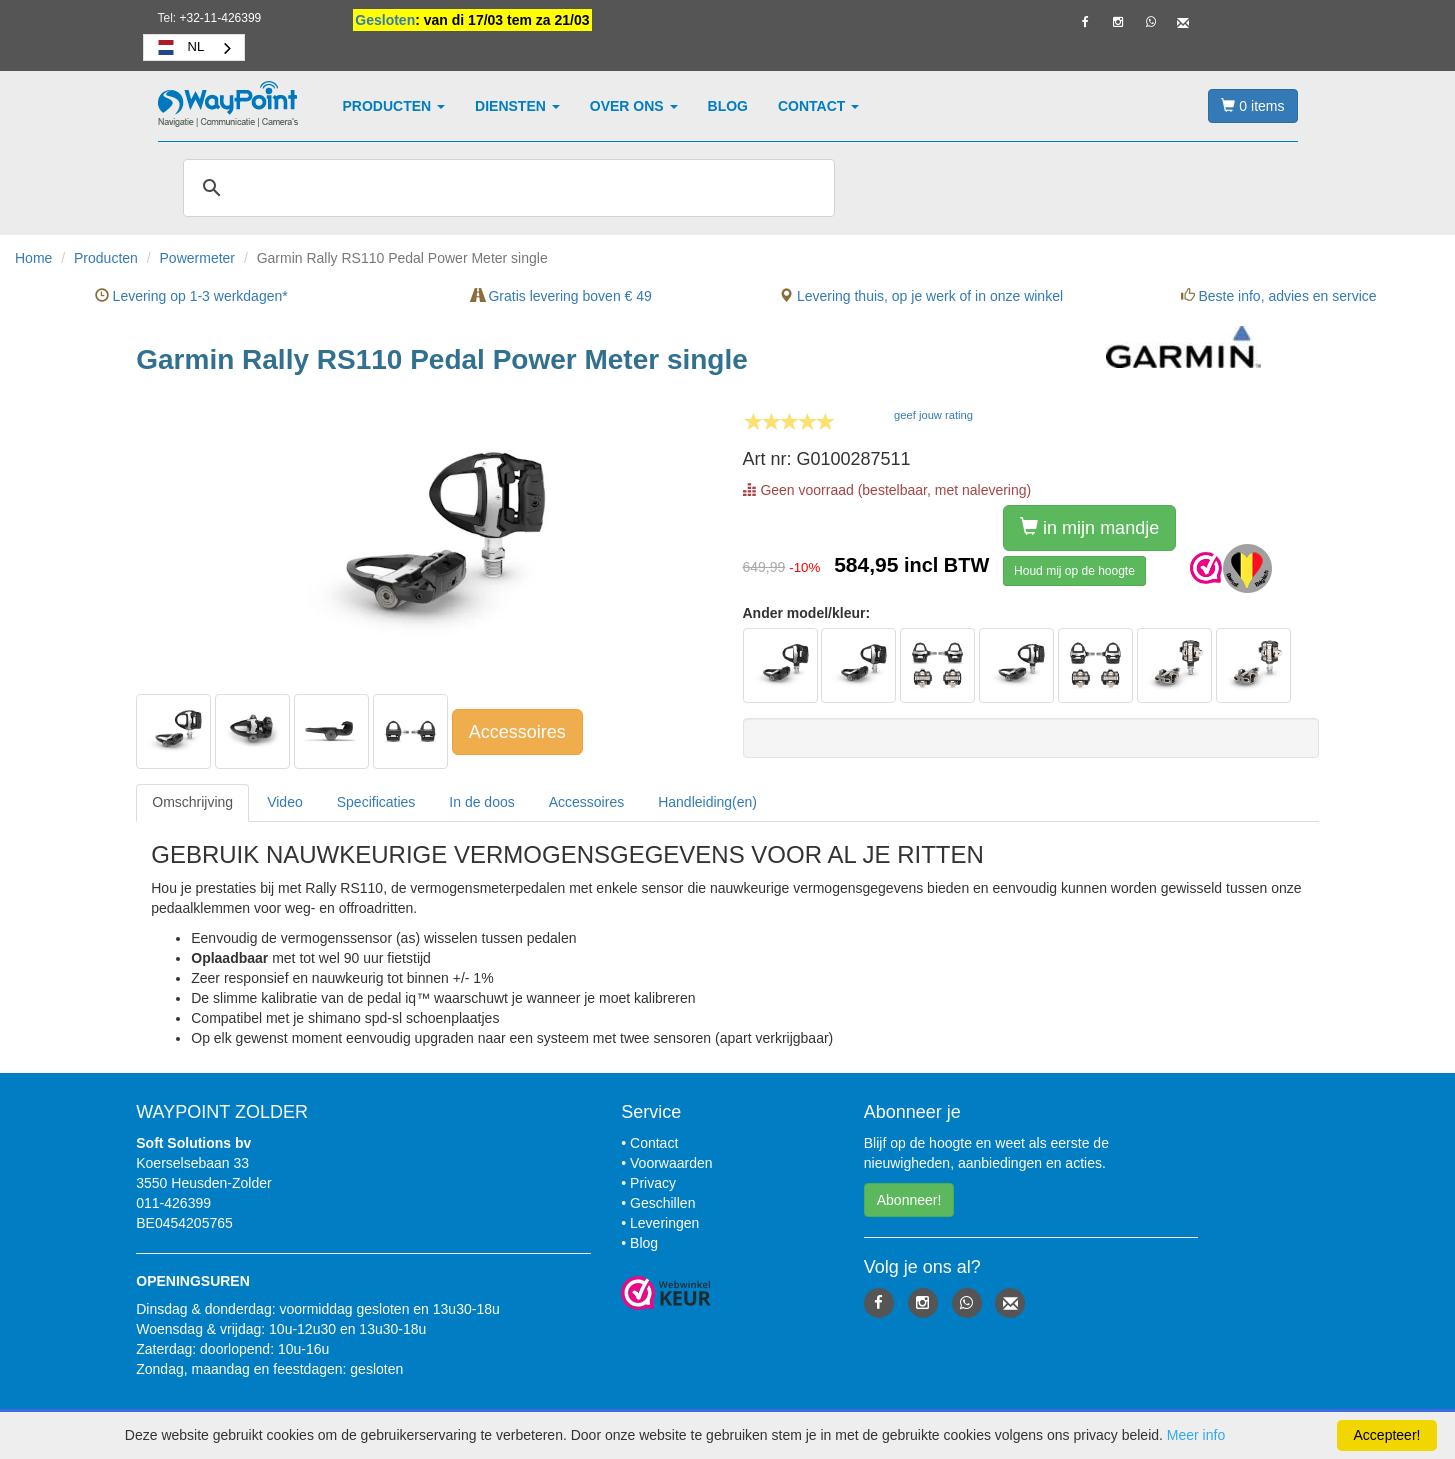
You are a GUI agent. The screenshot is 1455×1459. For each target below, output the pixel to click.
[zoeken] (506, 188)
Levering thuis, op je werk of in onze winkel (921, 296)
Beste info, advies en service (1279, 296)
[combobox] (194, 47)
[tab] (192, 802)
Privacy (653, 1183)
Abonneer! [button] (909, 1200)
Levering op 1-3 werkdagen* (191, 296)
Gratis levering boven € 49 (561, 296)
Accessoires (517, 732)
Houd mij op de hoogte (1074, 571)
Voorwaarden (671, 1163)
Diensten (517, 106)
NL (179, 47)
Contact (818, 106)
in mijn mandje (1089, 527)
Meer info (1196, 1435)
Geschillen (662, 1203)
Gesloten (385, 20)
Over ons (634, 106)
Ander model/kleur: (807, 613)
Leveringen (664, 1223)
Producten (394, 106)
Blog (728, 106)
